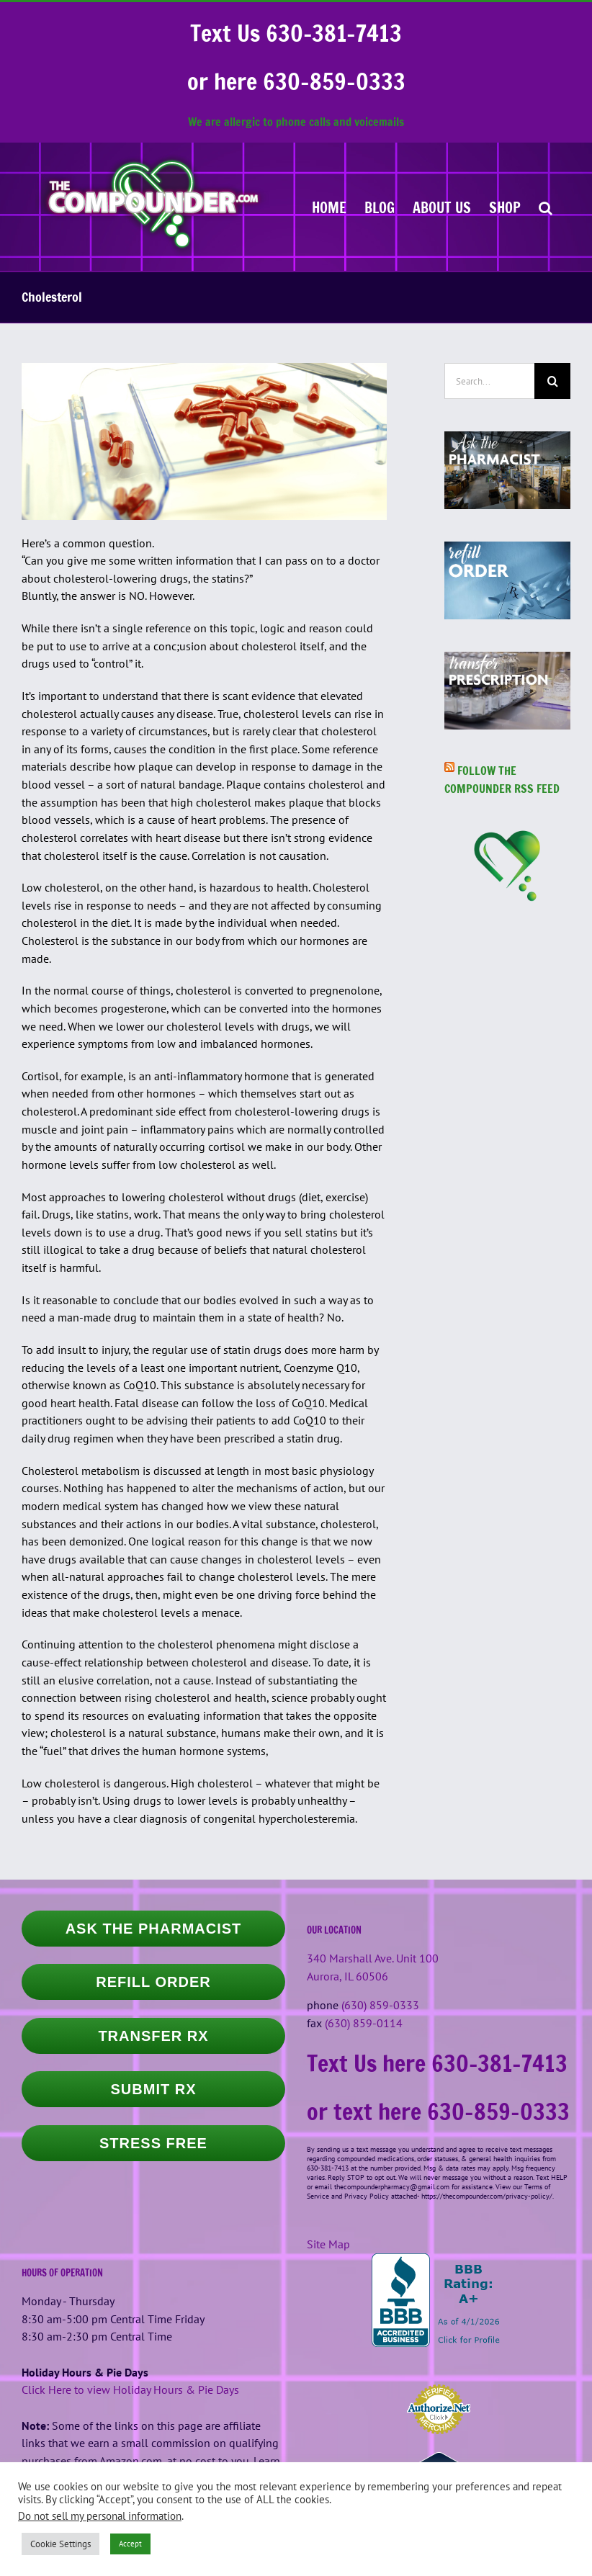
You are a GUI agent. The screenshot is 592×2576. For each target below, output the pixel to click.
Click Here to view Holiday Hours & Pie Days (130, 2389)
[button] (545, 207)
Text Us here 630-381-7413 (437, 2063)
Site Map (328, 2244)
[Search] (552, 381)
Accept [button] (130, 2544)
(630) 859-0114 (364, 2023)
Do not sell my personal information (99, 2516)
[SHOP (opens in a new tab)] (505, 207)
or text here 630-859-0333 (438, 2111)
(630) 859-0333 (380, 2005)
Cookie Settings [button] (60, 2544)
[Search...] (489, 381)
